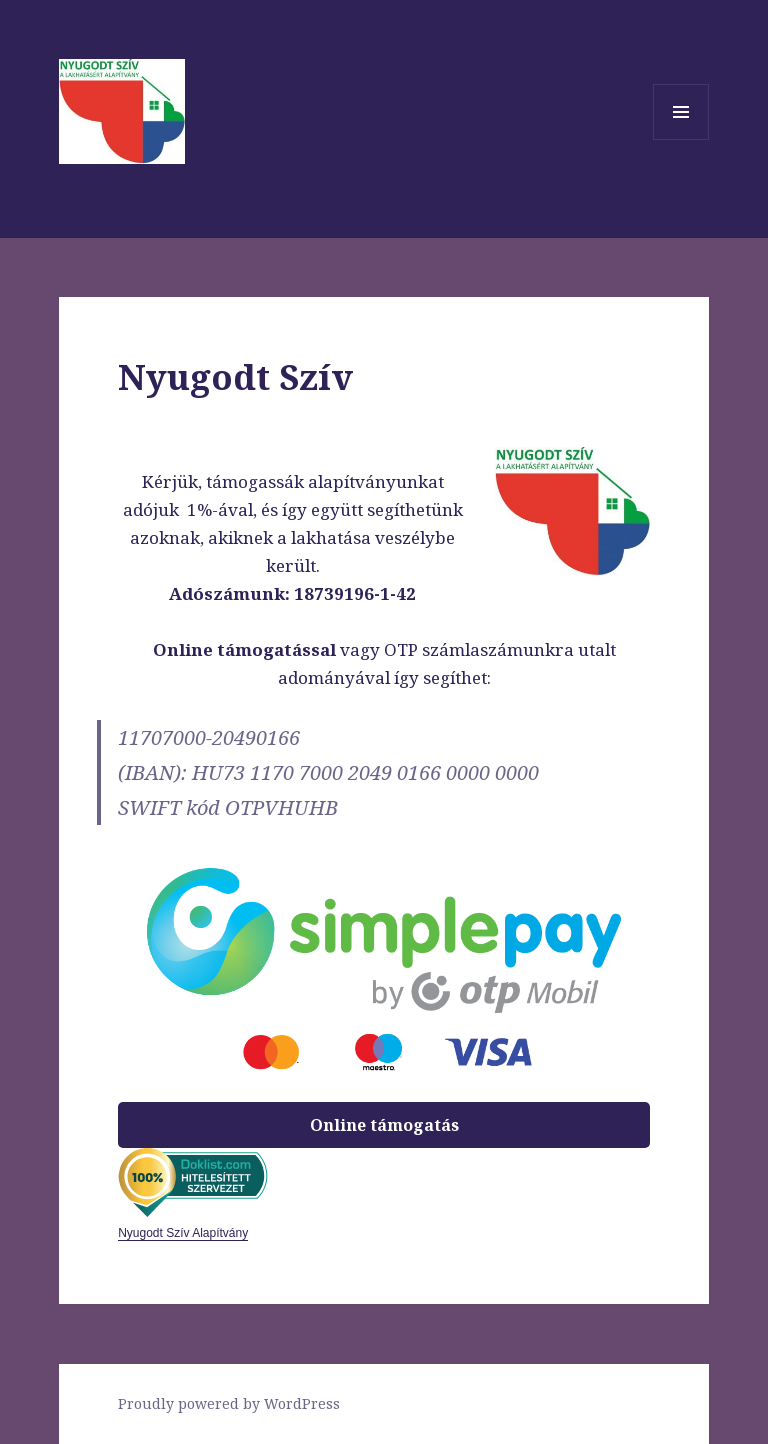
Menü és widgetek (681, 139)
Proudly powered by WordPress (229, 1403)
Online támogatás (384, 1125)
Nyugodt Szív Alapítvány (183, 1233)
